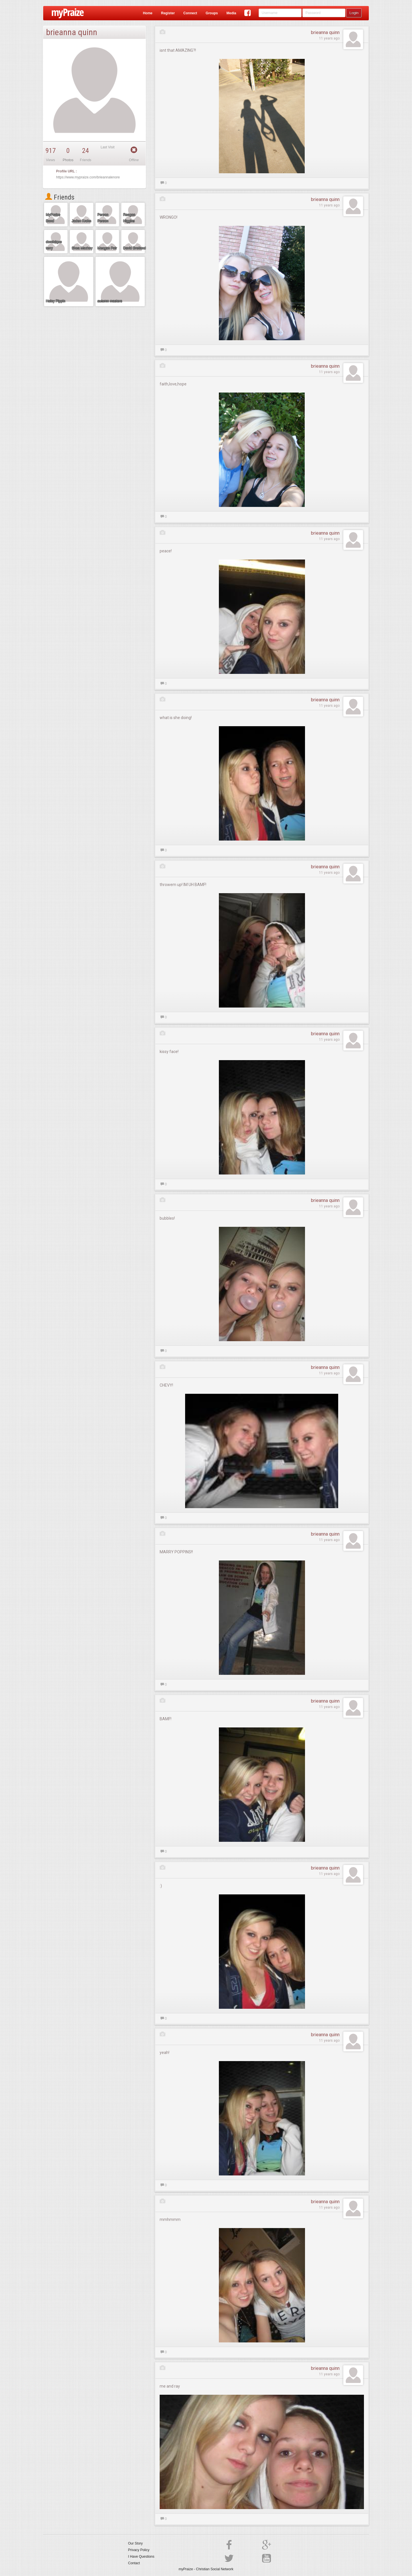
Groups (212, 13)
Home (147, 13)
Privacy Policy (139, 2550)
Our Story (135, 2543)
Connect (190, 13)
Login (353, 13)
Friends (59, 197)
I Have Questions (141, 2557)
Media (231, 13)
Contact (134, 2563)
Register (168, 13)
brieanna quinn (325, 32)
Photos (68, 160)
